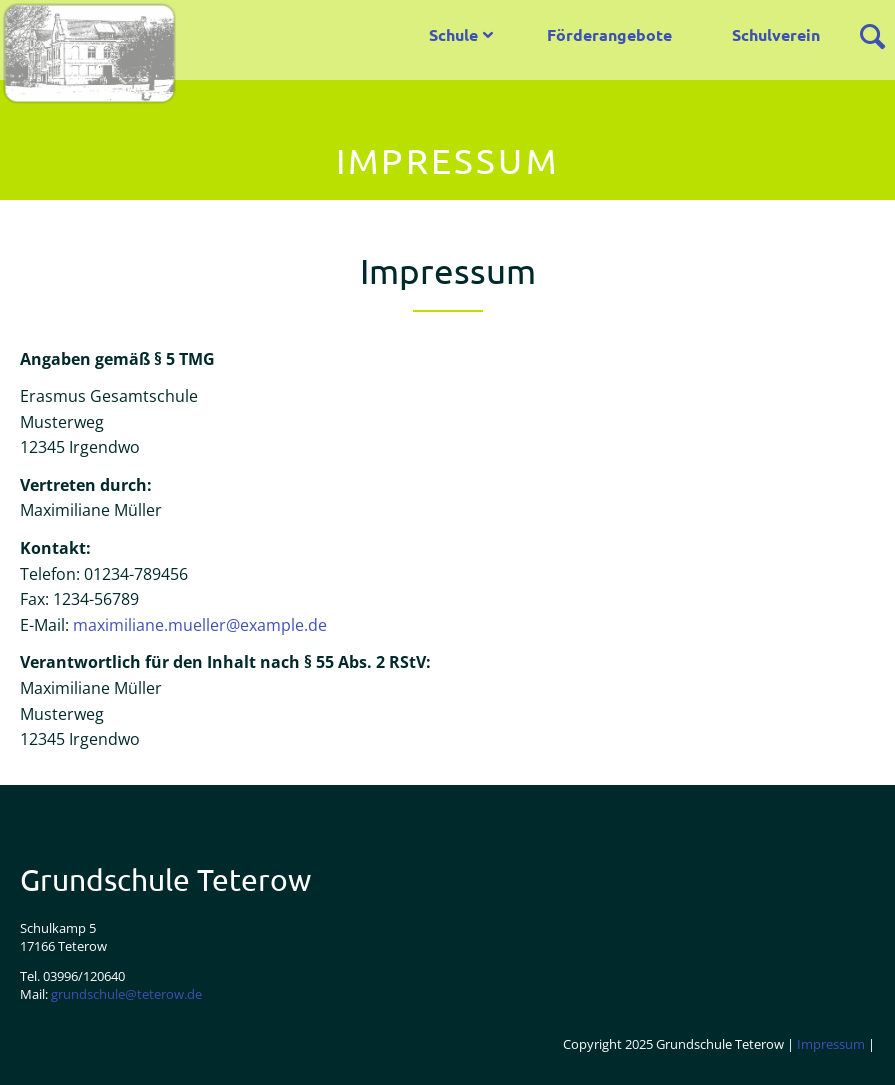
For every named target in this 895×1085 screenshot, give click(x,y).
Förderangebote (609, 34)
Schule (453, 34)
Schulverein (776, 34)
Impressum (831, 1044)
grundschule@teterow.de (126, 994)
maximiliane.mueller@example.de (200, 625)
